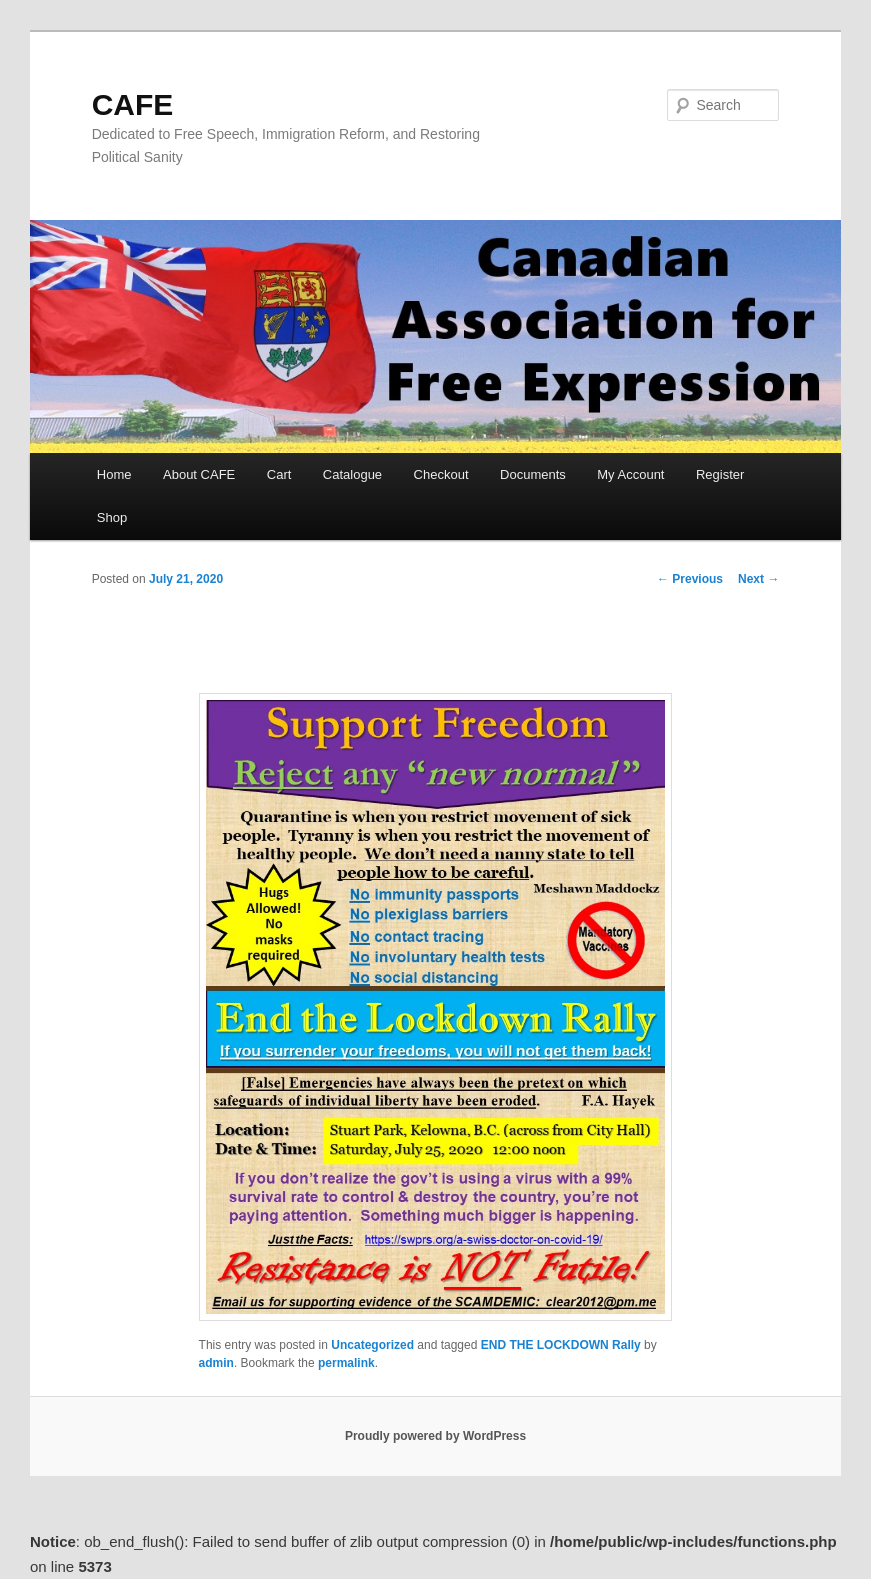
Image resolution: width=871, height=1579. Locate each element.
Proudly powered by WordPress (435, 1436)
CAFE (133, 104)
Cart (279, 474)
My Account (630, 474)
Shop (112, 517)
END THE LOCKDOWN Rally (561, 1345)
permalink (346, 1363)
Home (114, 474)
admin (216, 1363)
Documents (533, 474)
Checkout (441, 474)
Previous (690, 579)
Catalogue (352, 474)
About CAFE (199, 474)
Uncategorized (372, 1345)
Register (720, 474)
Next (758, 579)
